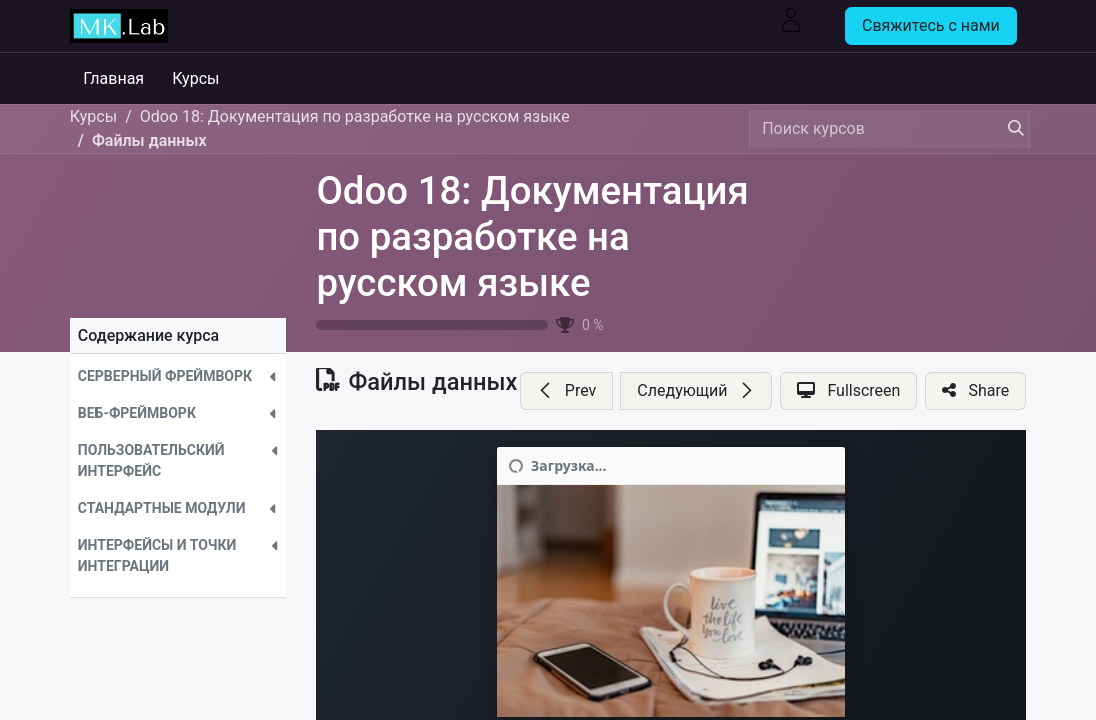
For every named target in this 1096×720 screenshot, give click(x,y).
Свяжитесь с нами (931, 25)
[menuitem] (120, 78)
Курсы (93, 116)
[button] (178, 376)
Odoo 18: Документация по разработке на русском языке (532, 236)
